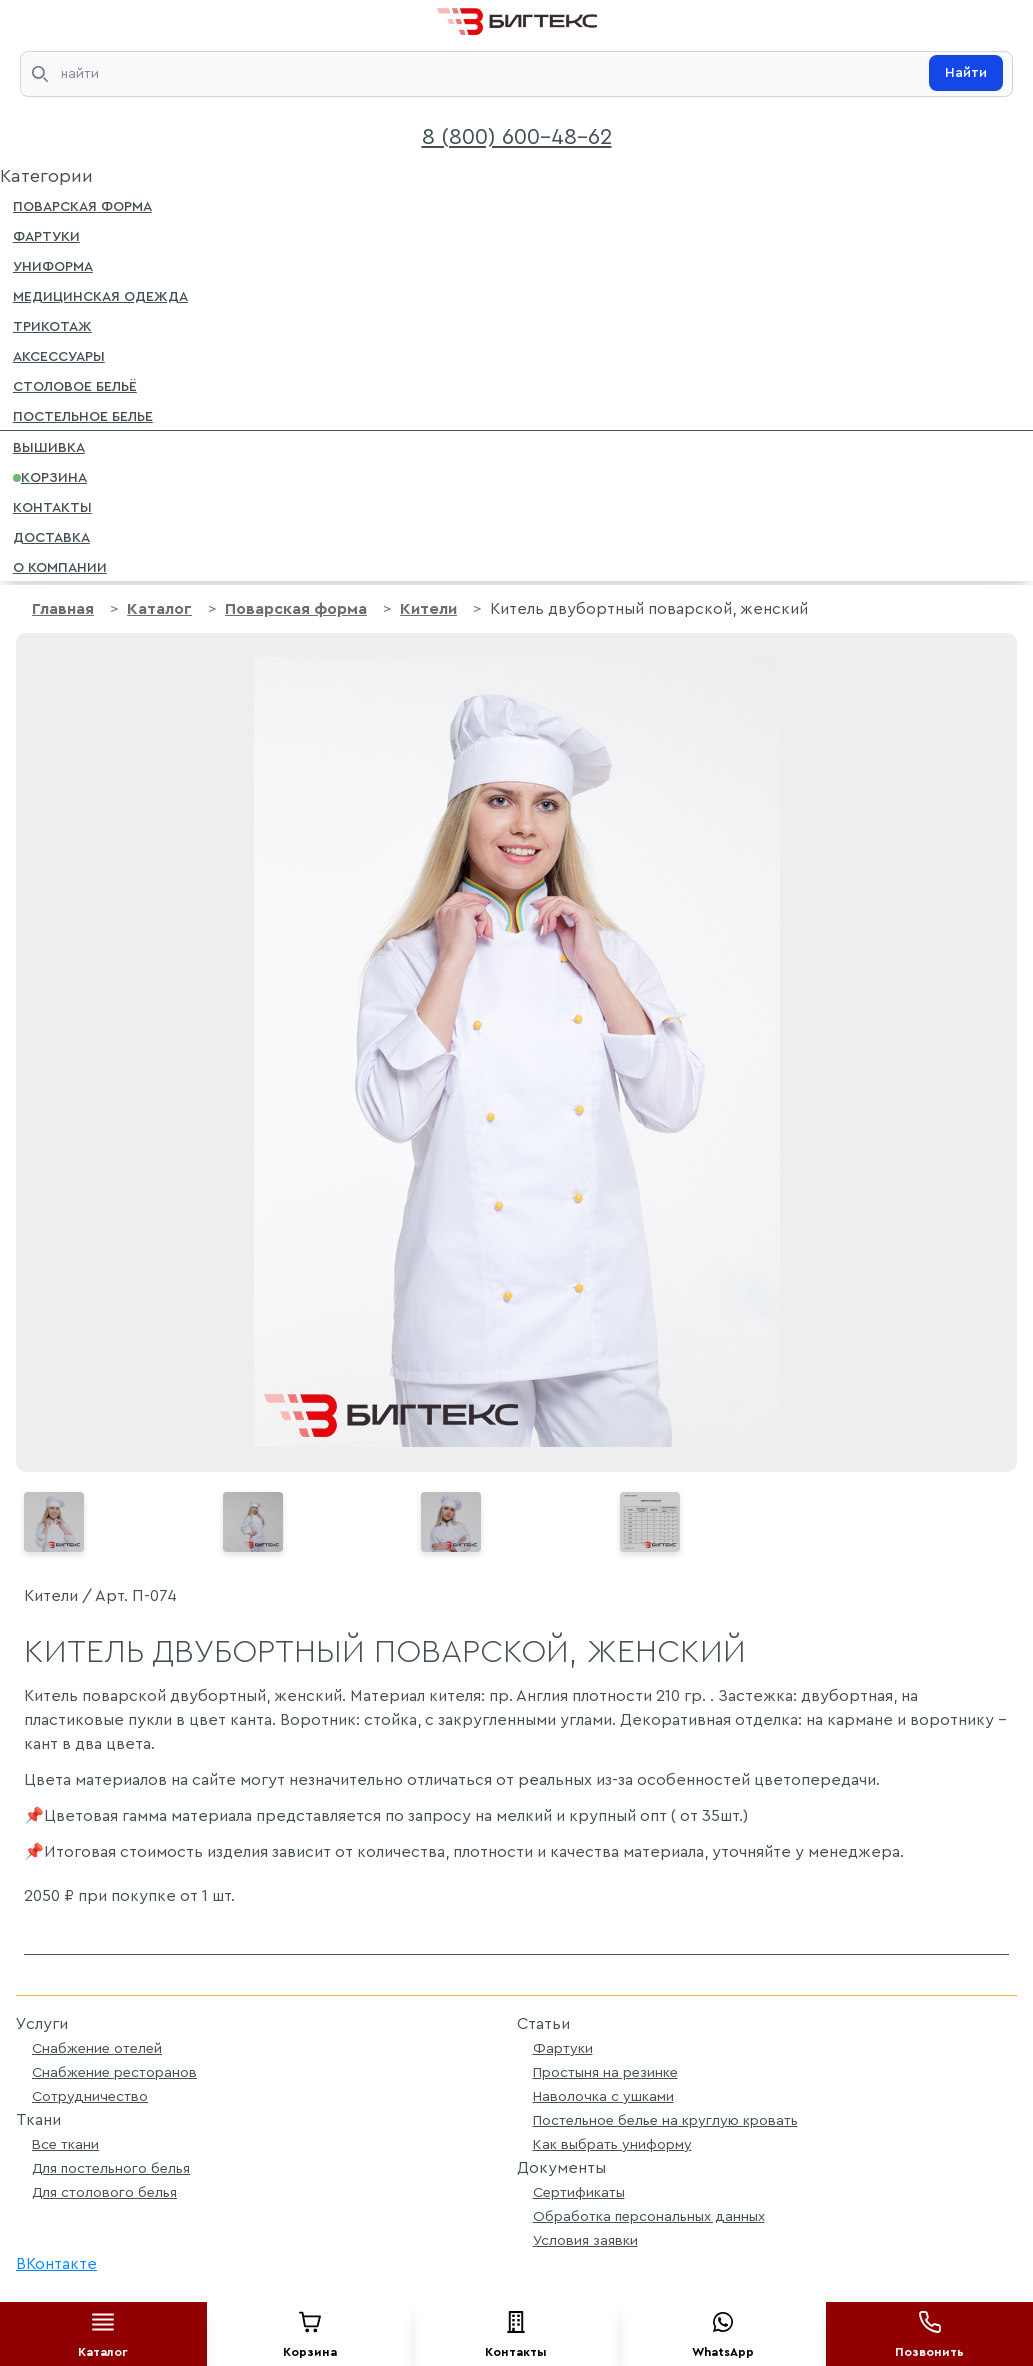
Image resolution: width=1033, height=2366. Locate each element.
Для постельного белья (111, 2168)
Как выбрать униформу (612, 2144)
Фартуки (46, 235)
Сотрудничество (90, 2096)
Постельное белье (83, 415)
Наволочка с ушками (603, 2096)
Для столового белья (104, 2192)
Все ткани (65, 2144)
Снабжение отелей (97, 2048)
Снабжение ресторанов (114, 2072)
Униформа (53, 265)
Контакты (52, 506)
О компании (60, 566)
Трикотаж (52, 325)
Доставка (51, 536)
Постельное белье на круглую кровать (665, 2120)
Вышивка (49, 446)
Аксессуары (59, 355)
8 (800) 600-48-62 (517, 137)
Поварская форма (82, 205)
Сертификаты (579, 2192)
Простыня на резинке (605, 2072)
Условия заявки (585, 2240)
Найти (966, 73)
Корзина (50, 476)
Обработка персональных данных (649, 2216)
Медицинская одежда (100, 295)
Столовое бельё (75, 385)
